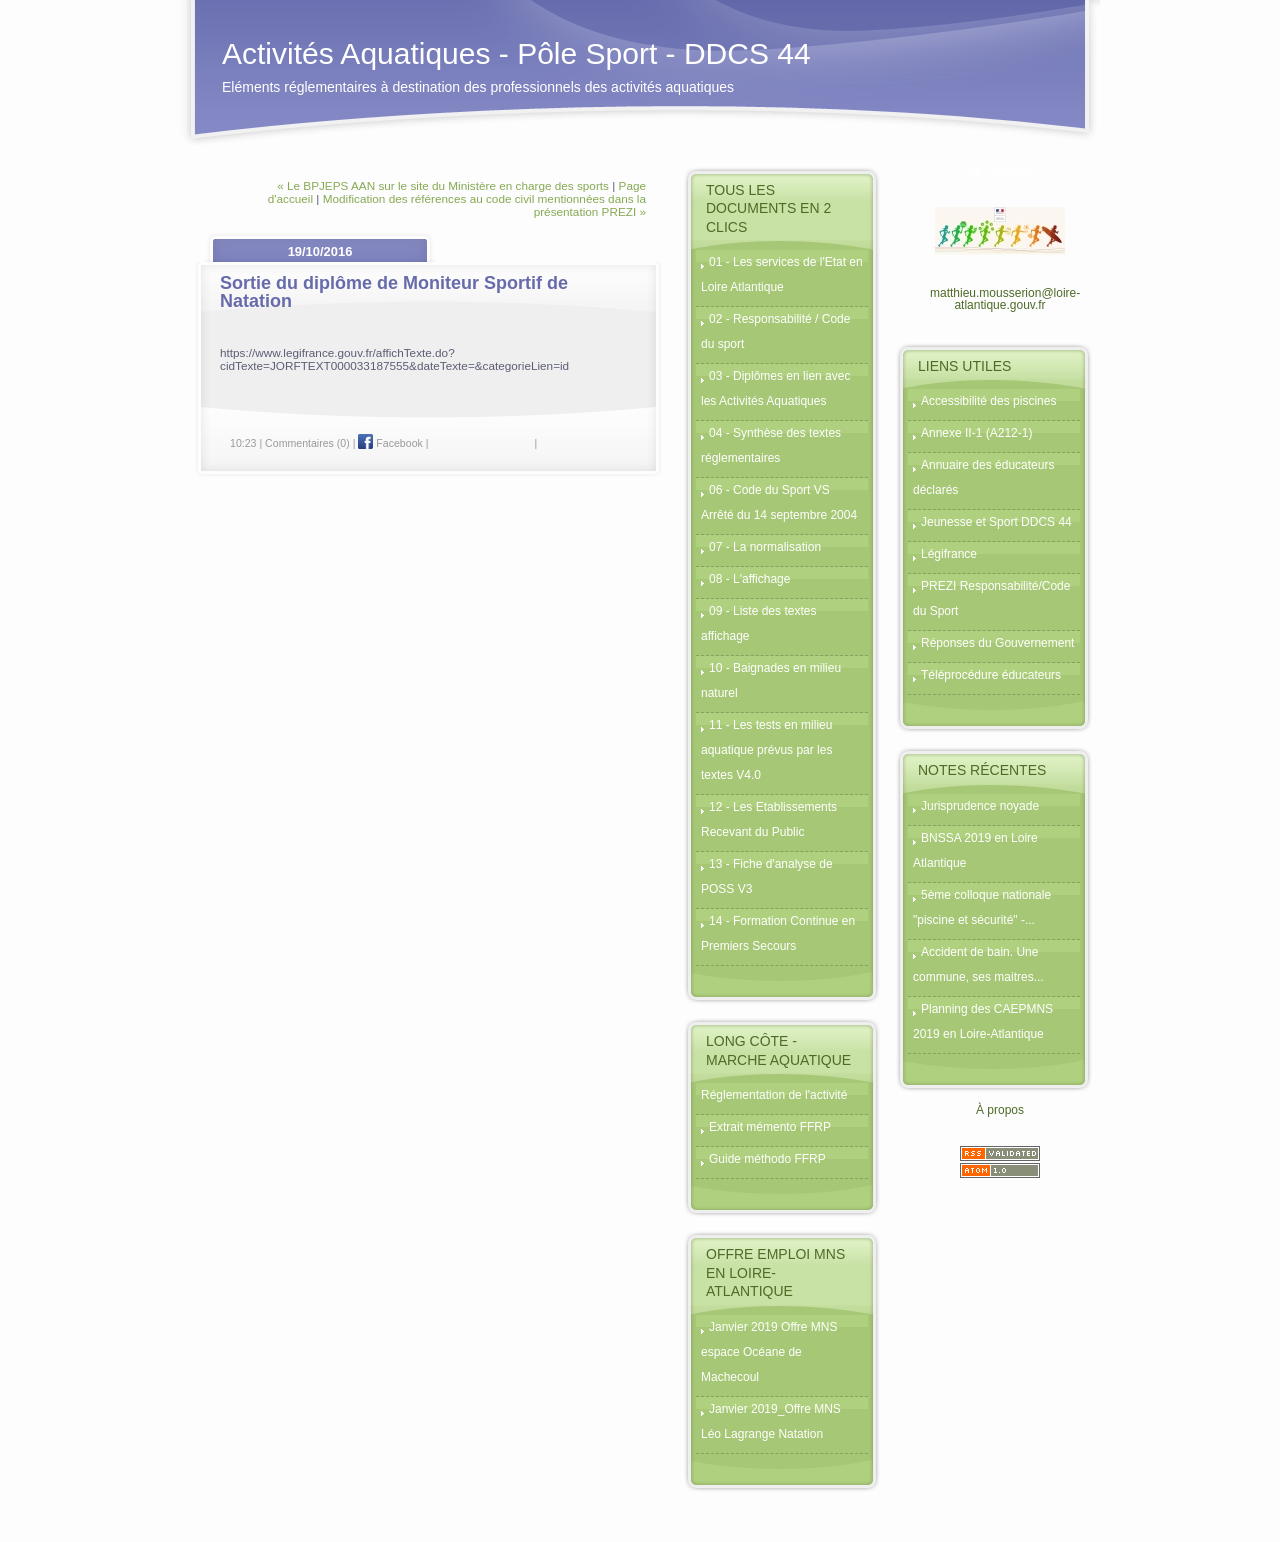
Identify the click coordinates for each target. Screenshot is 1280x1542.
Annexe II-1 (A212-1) (976, 433)
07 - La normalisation (765, 547)
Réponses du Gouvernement (997, 643)
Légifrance (949, 554)
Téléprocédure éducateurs (991, 675)
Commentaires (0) (307, 443)
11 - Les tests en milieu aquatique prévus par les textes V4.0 (766, 750)
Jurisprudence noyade (980, 806)
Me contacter (999, 171)
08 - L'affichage (749, 579)
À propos (1000, 1110)
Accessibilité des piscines (988, 401)
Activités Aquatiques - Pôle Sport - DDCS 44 (516, 53)
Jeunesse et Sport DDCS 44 (996, 522)
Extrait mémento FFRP (770, 1127)
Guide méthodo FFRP (767, 1159)
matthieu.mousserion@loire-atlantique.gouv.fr (1005, 299)
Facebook (390, 443)
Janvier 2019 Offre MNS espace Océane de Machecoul (769, 1352)
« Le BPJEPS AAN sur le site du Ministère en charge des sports (443, 185)
